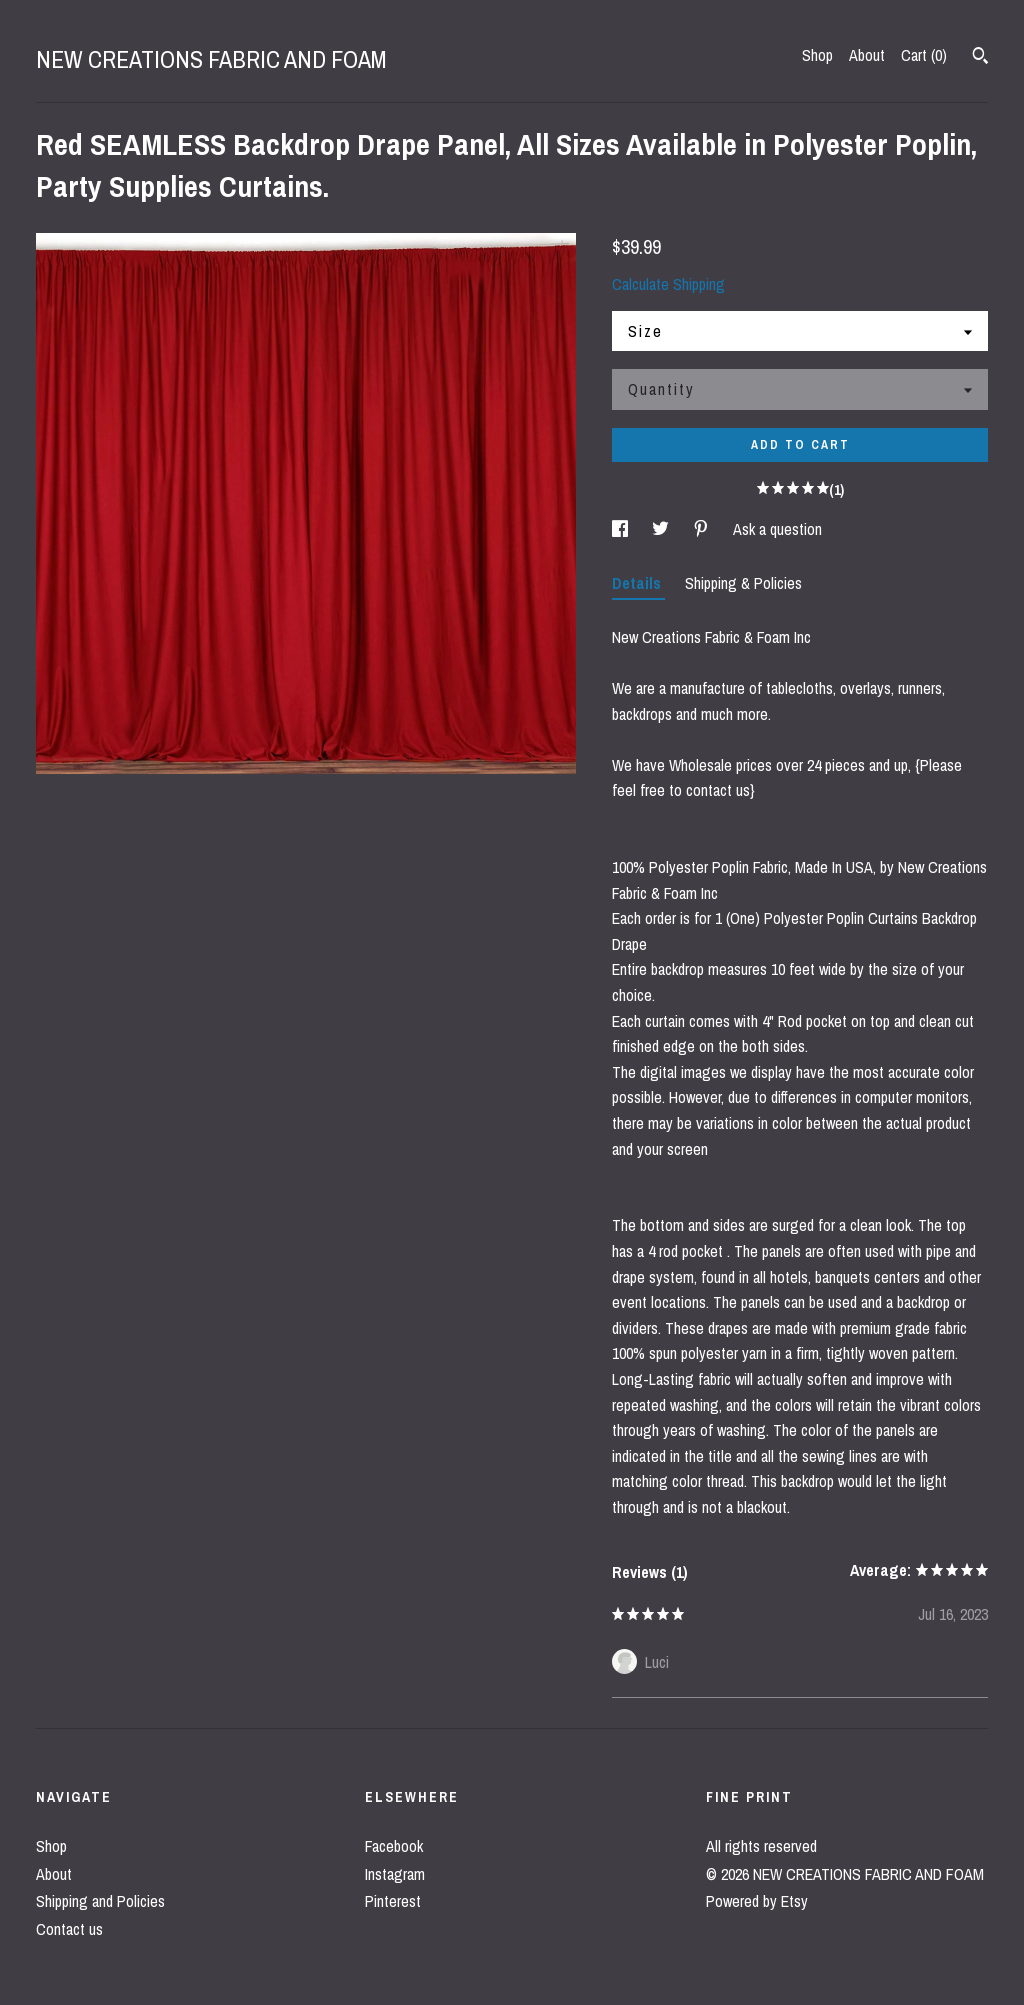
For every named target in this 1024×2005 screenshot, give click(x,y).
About (867, 55)
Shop (817, 55)
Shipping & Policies (743, 583)
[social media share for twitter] (662, 529)
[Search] (980, 58)
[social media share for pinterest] (703, 529)
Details (638, 583)
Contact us (69, 1929)
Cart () (924, 55)
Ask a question (777, 529)
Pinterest (393, 1901)
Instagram (395, 1874)
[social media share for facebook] (622, 529)
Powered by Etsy (757, 1901)
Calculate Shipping (668, 284)
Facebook (394, 1846)
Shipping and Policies (100, 1901)
